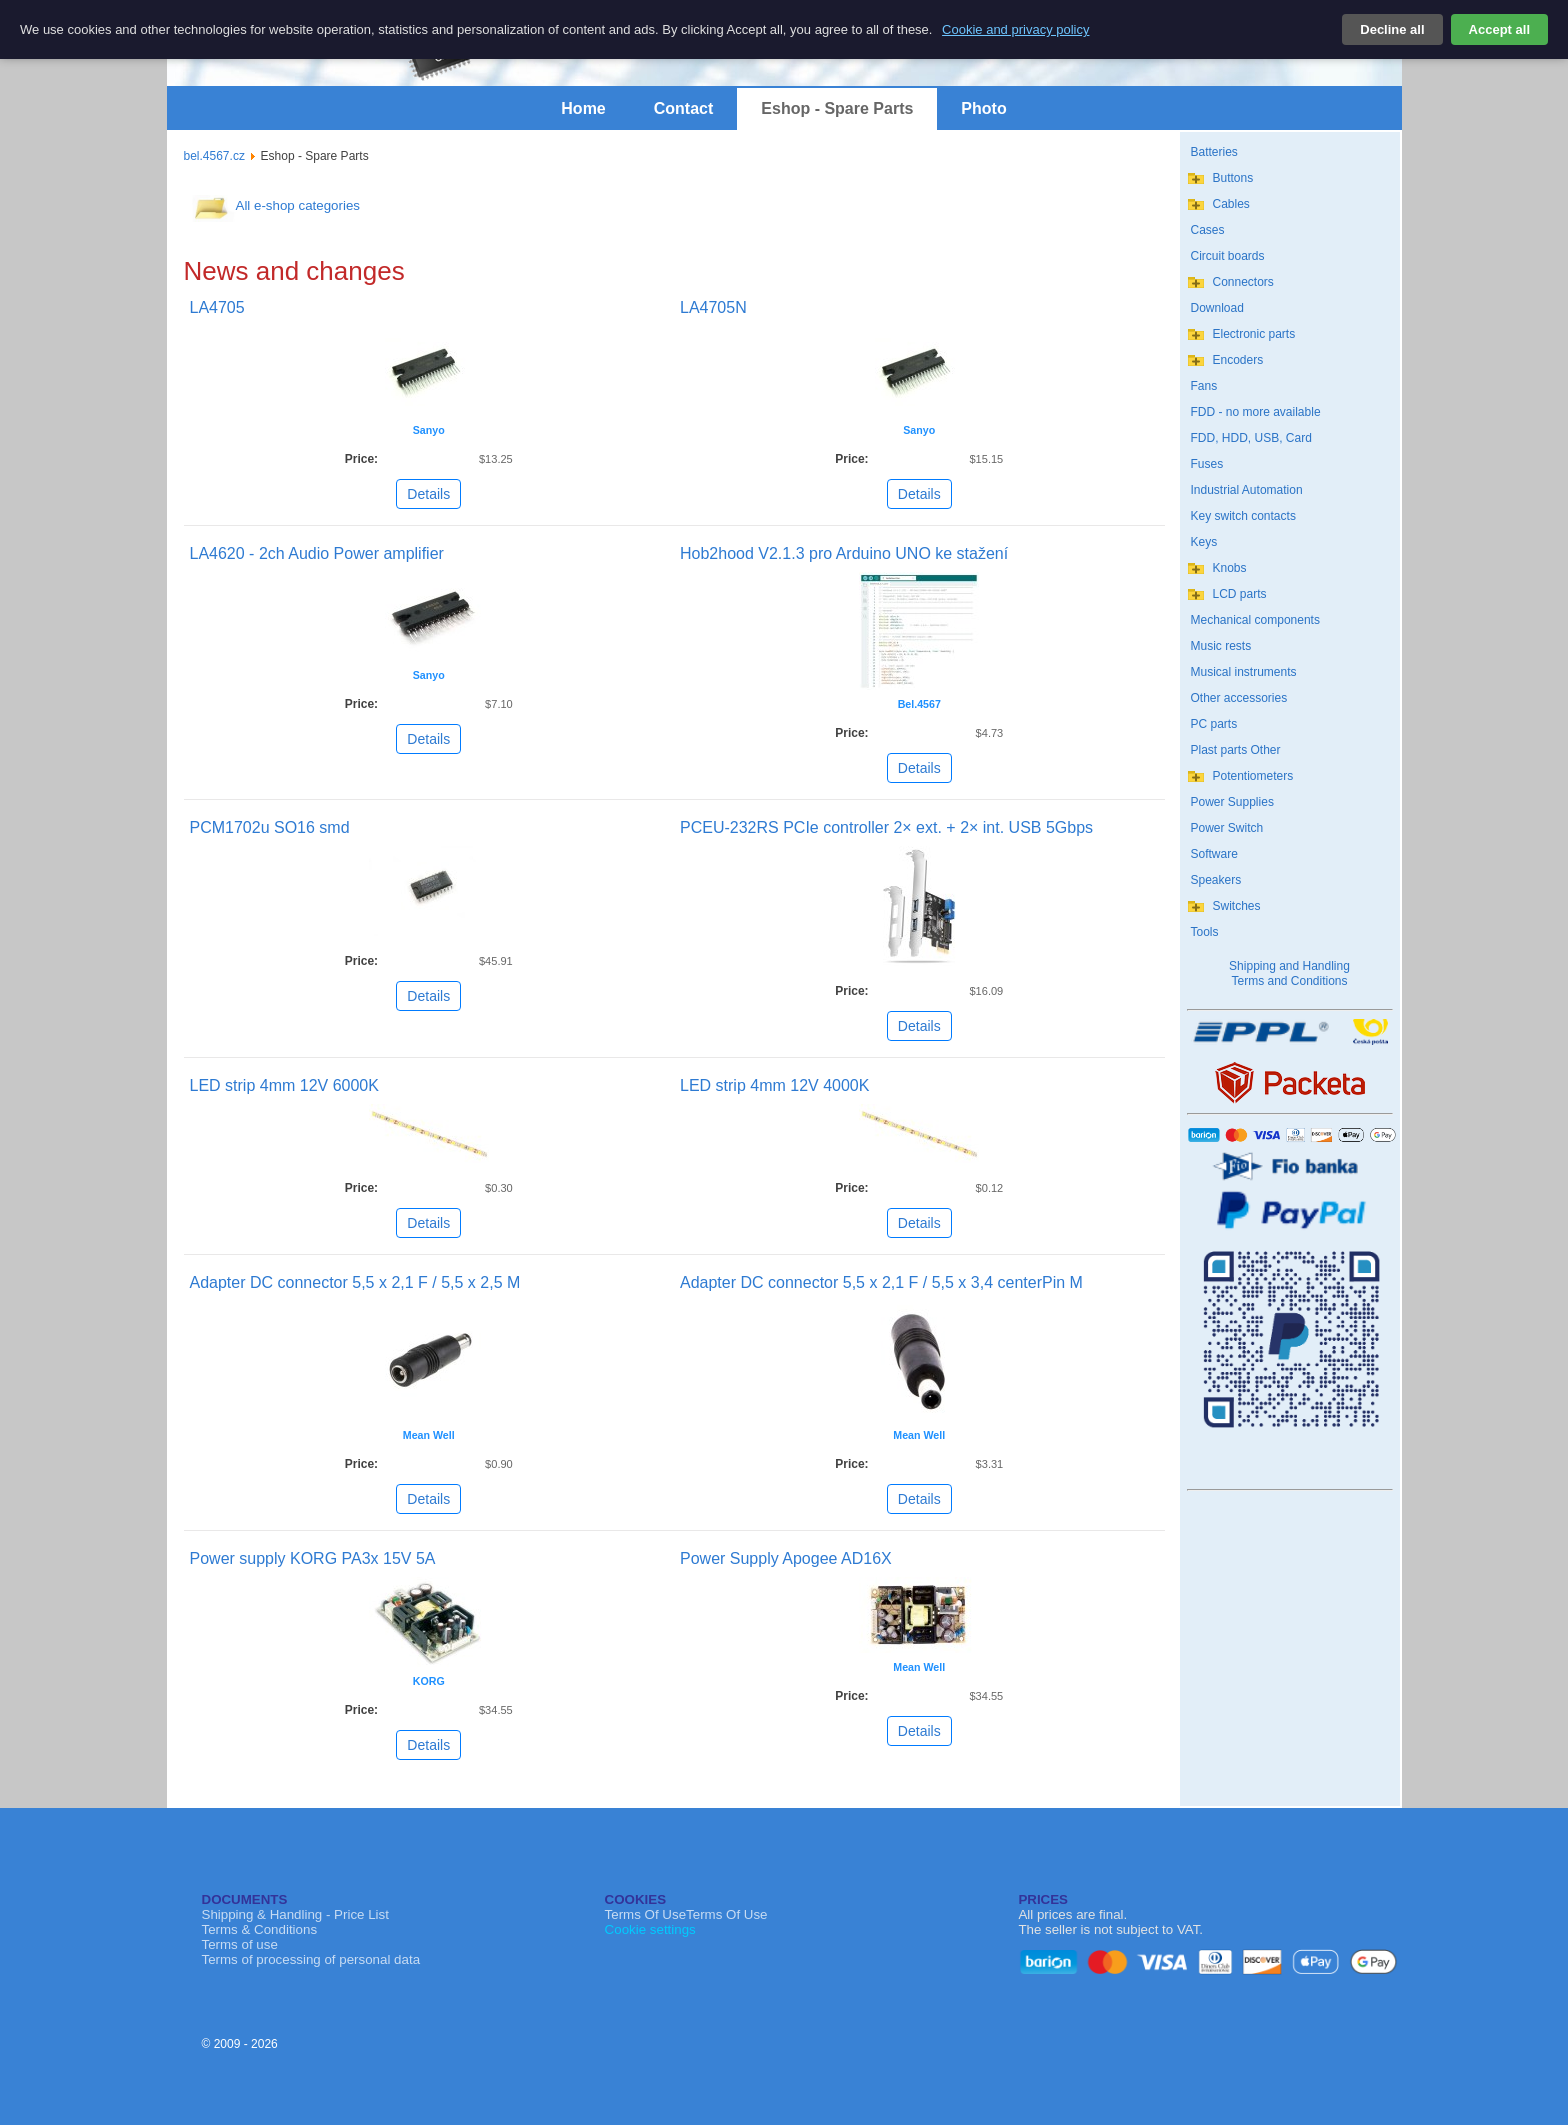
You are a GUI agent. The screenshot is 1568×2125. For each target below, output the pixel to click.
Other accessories (1239, 698)
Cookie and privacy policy (1015, 29)
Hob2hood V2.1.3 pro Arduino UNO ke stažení (844, 553)
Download (1217, 308)
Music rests (1221, 646)
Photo (983, 108)
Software (1214, 854)
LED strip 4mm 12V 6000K (284, 1085)
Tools (1205, 932)
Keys (1204, 542)
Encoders (1238, 360)
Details (428, 494)
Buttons (1233, 178)
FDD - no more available (1256, 412)
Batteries (1214, 152)
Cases (1208, 230)
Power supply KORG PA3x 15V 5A (313, 1558)
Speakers (1216, 880)
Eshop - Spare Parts (837, 108)
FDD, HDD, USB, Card (1251, 438)
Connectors (1243, 282)
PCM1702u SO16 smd (270, 827)
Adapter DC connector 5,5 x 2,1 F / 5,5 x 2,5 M (355, 1282)
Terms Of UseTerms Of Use (686, 1914)
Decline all (1392, 29)
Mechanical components (1255, 620)
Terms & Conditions (260, 1929)
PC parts (1214, 724)
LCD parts (1240, 594)
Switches (1237, 906)
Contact (684, 108)
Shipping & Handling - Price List (295, 1914)
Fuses (1207, 464)
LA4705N (713, 307)
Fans (1204, 386)
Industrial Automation (1247, 490)
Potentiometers (1253, 776)
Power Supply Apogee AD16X (786, 1558)
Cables (1231, 204)
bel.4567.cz (214, 156)
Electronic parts (1254, 334)
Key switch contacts (1243, 516)
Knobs (1230, 568)
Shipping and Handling (1289, 966)
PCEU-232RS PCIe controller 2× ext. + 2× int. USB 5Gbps (886, 827)
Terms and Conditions (1289, 981)
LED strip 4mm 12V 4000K (774, 1085)
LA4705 (217, 307)
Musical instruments (1244, 672)
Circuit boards (1228, 256)
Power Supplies (1232, 802)
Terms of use (240, 1944)
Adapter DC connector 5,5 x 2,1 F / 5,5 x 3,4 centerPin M (881, 1282)
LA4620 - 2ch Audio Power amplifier (317, 553)
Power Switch (1227, 828)
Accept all (1499, 29)
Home (583, 108)
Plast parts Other (1236, 750)
